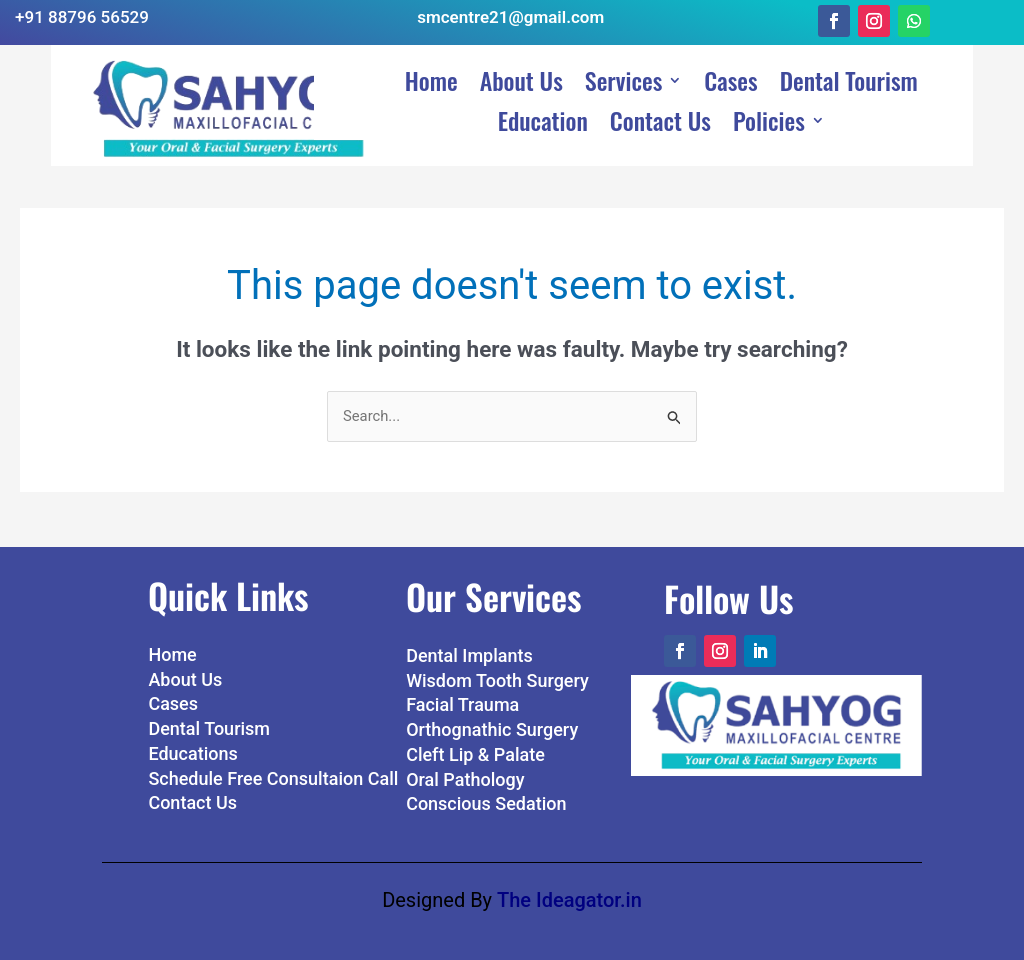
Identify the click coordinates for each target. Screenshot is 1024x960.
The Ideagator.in (569, 886)
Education (543, 106)
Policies (769, 106)
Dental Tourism (849, 66)
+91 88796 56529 (82, 17)
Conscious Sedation (486, 789)
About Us (521, 66)
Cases (730, 66)
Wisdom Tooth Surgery (497, 665)
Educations (192, 738)
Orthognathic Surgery (492, 715)
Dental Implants (469, 640)
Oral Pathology (465, 764)
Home (431, 66)
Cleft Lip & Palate (475, 739)
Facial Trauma (462, 690)
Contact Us (660, 106)
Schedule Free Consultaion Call (273, 763)
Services (624, 66)
